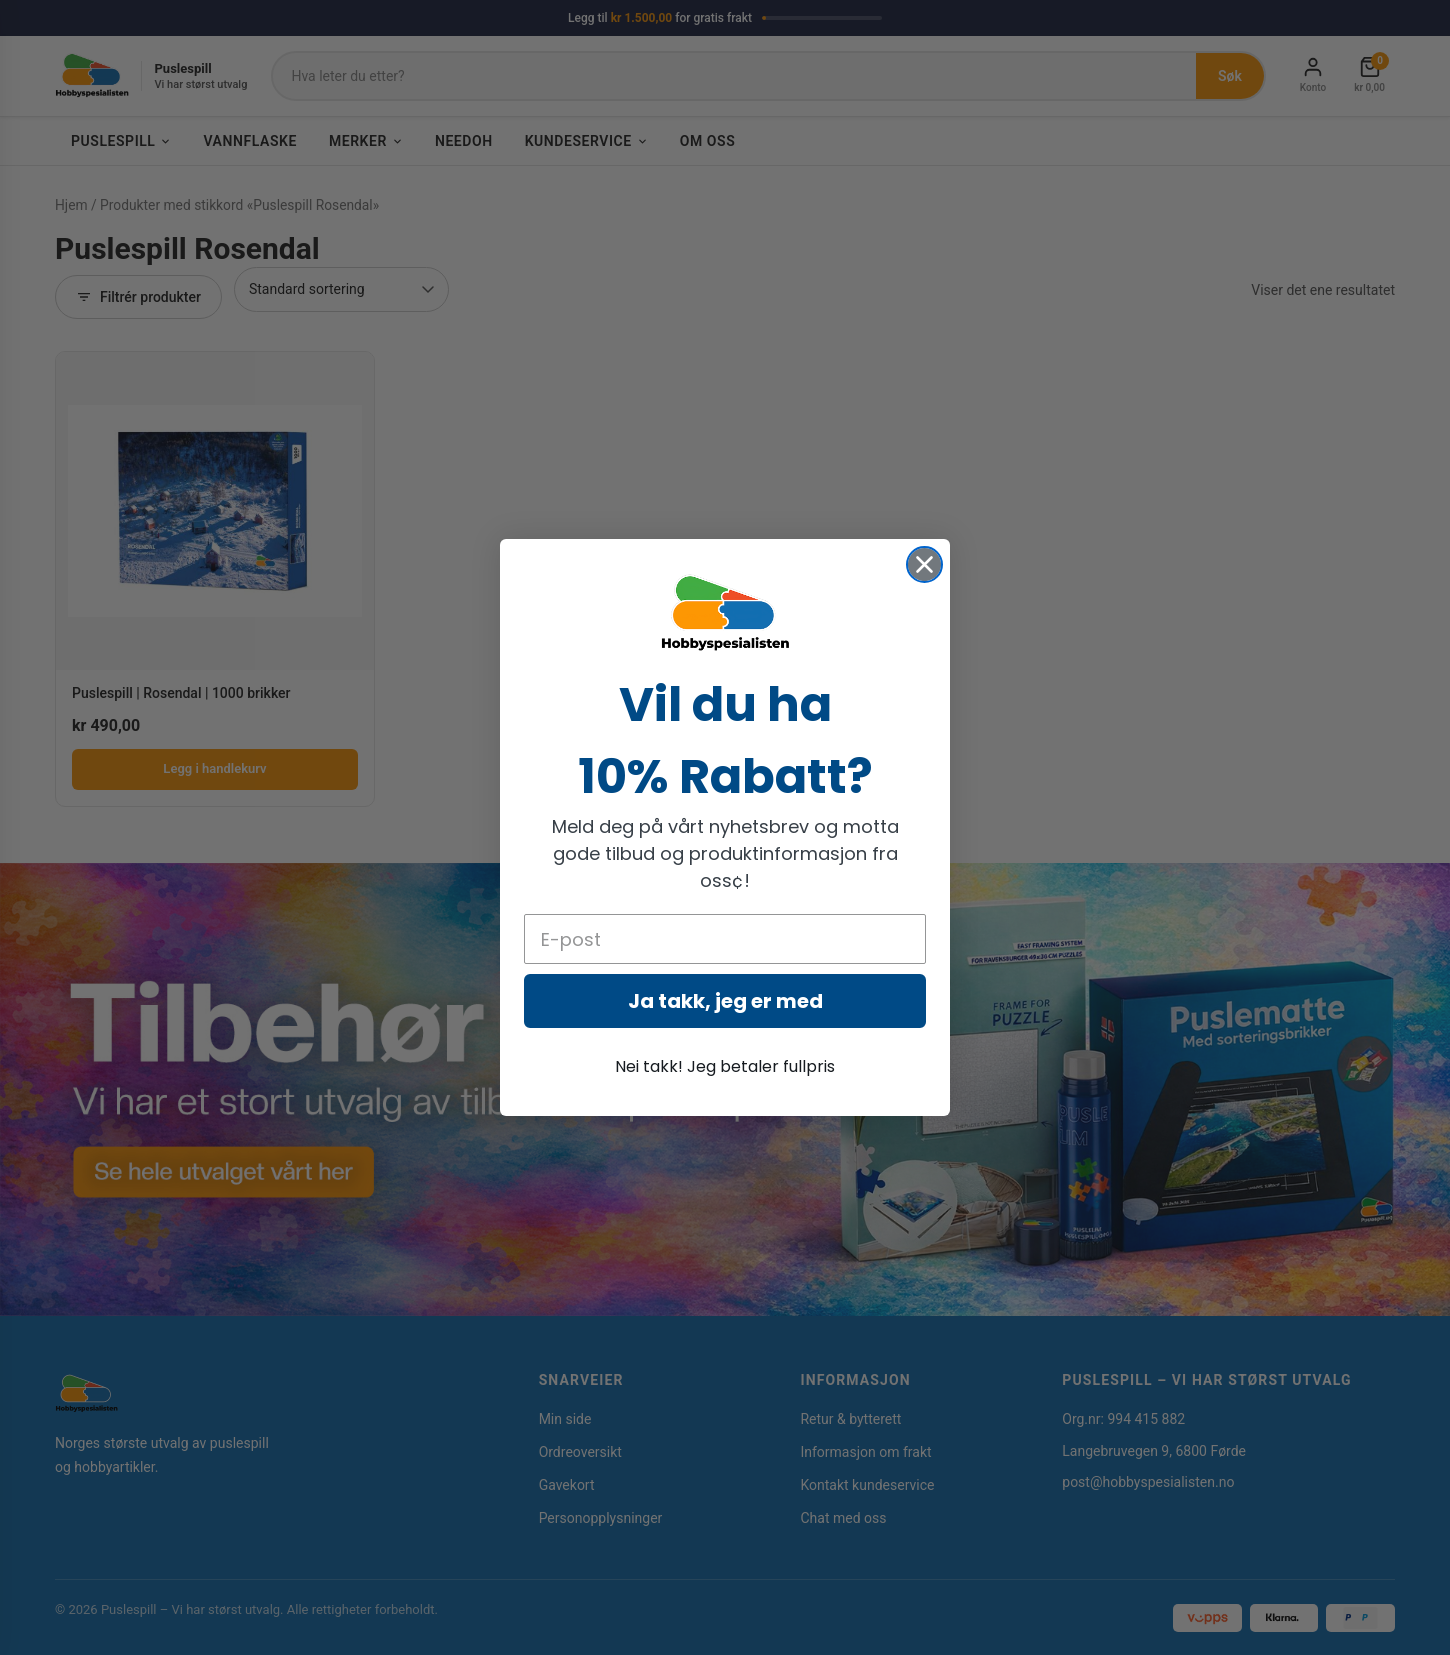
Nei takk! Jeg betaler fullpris (725, 1066)
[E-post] (725, 939)
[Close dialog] (924, 564)
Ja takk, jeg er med (725, 1001)
